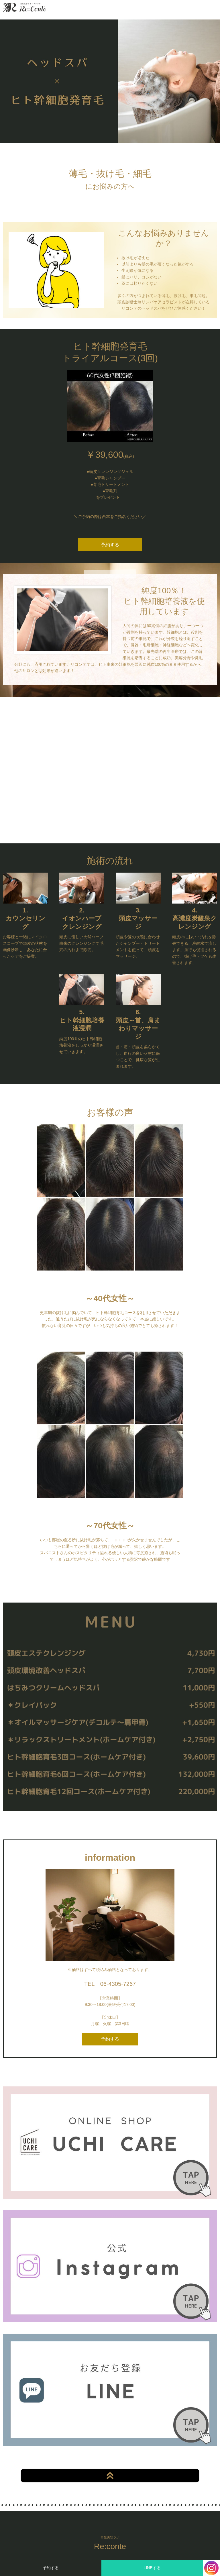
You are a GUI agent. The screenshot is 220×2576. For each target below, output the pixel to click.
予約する (51, 2567)
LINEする (152, 2567)
